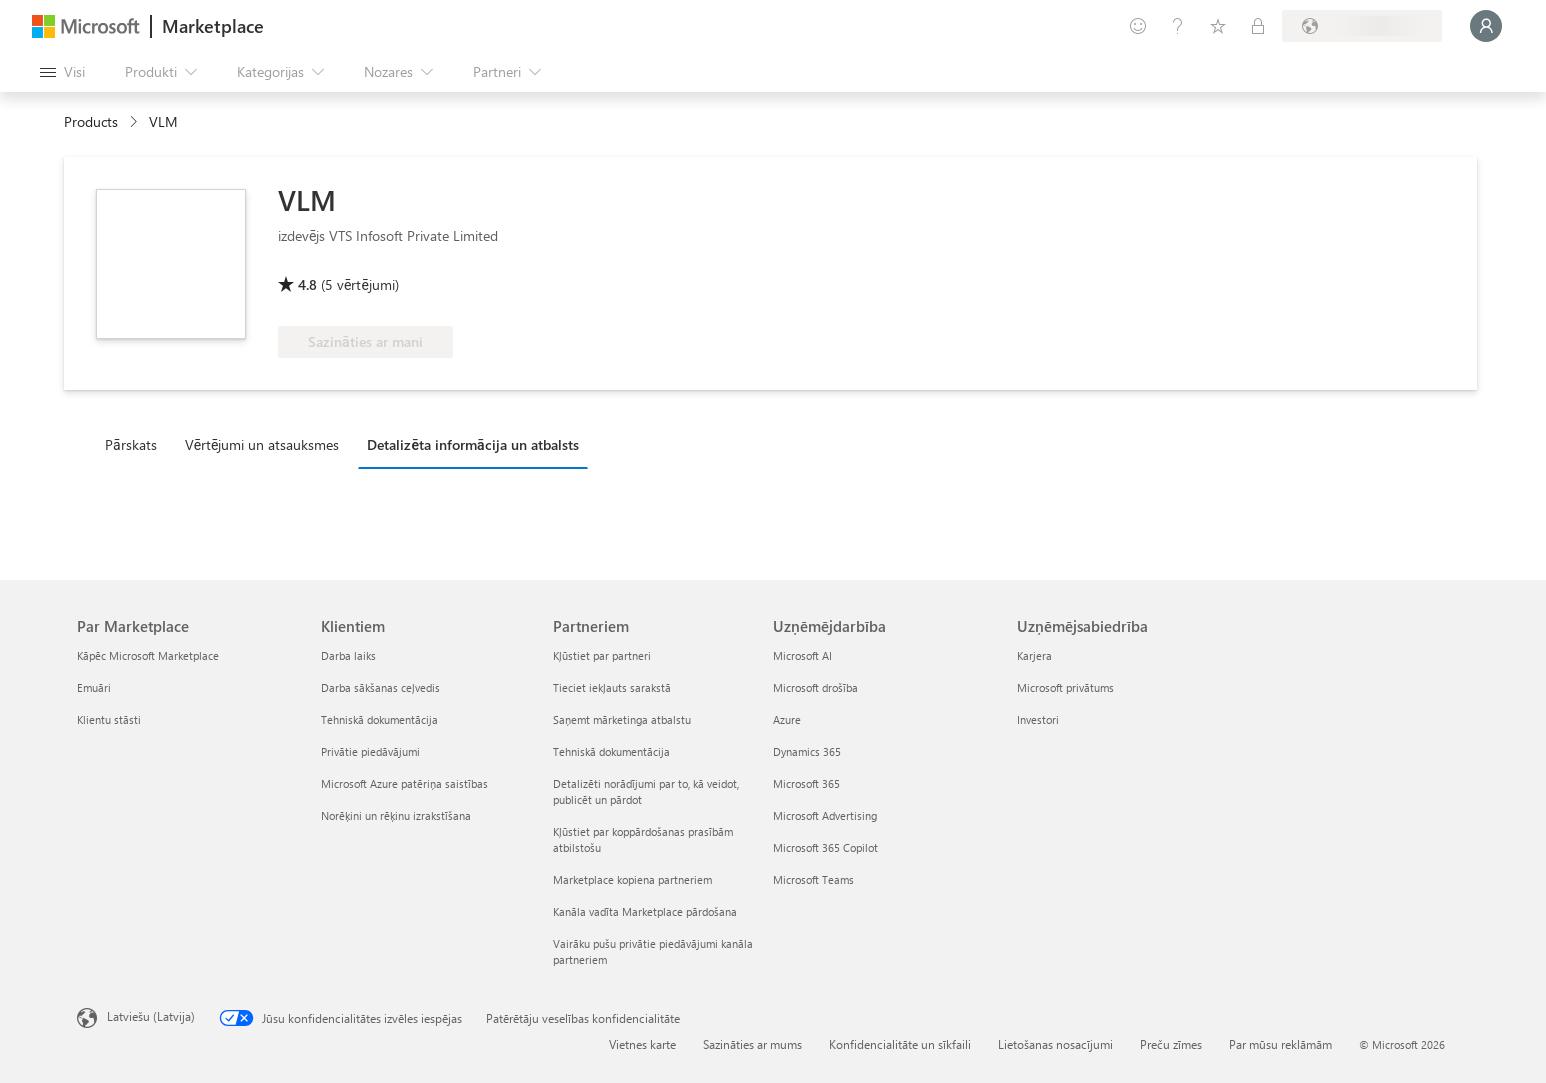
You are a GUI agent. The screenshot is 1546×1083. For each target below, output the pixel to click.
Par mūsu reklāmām (1280, 1044)
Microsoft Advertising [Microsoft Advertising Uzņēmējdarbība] (825, 815)
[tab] (136, 444)
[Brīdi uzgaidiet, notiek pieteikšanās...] (1486, 26)
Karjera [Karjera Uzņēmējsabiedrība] (1034, 655)
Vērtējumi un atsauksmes (262, 444)
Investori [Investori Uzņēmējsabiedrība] (1038, 719)
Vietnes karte (642, 1044)
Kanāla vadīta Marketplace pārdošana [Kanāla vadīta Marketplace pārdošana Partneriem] (645, 911)
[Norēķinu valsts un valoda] (1362, 26)
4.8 (307, 284)
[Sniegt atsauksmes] (1138, 26)
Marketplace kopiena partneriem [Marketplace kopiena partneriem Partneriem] (632, 879)
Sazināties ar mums (752, 1044)
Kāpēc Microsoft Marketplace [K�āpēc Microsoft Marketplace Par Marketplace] (148, 655)
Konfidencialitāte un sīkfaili (900, 1044)
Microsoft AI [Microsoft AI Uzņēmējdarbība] (802, 655)
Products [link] (91, 121)
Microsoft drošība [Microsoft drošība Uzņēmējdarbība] (815, 687)
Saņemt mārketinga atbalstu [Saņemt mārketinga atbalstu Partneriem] (622, 719)
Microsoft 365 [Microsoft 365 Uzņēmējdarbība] (806, 783)
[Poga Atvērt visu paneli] (62, 72)
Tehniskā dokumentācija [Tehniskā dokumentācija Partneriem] (611, 751)
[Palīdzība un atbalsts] (1178, 26)
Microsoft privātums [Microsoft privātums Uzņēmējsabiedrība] (1065, 687)
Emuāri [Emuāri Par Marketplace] (94, 687)
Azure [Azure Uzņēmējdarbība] (787, 719)
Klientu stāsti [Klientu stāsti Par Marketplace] (109, 719)
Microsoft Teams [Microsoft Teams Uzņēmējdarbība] (813, 879)
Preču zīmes (1171, 1044)
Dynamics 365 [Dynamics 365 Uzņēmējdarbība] (807, 751)
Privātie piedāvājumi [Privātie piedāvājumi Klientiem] (370, 751)
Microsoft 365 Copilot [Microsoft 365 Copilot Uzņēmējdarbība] (825, 847)
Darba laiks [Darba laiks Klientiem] (348, 655)
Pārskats (131, 444)
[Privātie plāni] (1258, 26)
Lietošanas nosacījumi (1055, 1044)
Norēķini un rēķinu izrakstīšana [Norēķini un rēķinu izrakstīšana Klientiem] (396, 815)
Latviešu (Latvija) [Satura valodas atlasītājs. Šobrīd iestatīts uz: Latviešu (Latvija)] (151, 1016)
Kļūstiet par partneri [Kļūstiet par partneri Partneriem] (602, 655)
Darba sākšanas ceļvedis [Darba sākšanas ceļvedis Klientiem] (380, 687)
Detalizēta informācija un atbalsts (472, 444)
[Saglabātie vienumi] (1218, 26)
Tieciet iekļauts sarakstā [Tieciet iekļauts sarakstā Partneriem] (612, 687)
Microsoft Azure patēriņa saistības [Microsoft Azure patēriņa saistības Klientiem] (404, 783)
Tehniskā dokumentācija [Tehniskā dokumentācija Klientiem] (379, 719)
